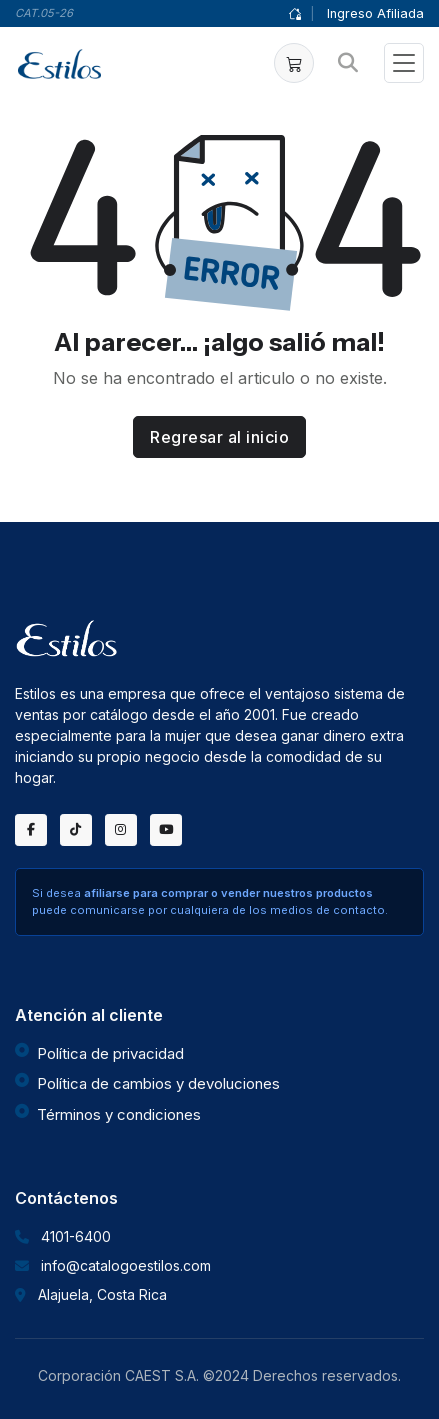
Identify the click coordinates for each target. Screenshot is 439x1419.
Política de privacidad (110, 1053)
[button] (294, 63)
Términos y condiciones (119, 1114)
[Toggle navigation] (404, 63)
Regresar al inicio (219, 437)
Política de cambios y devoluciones (158, 1083)
